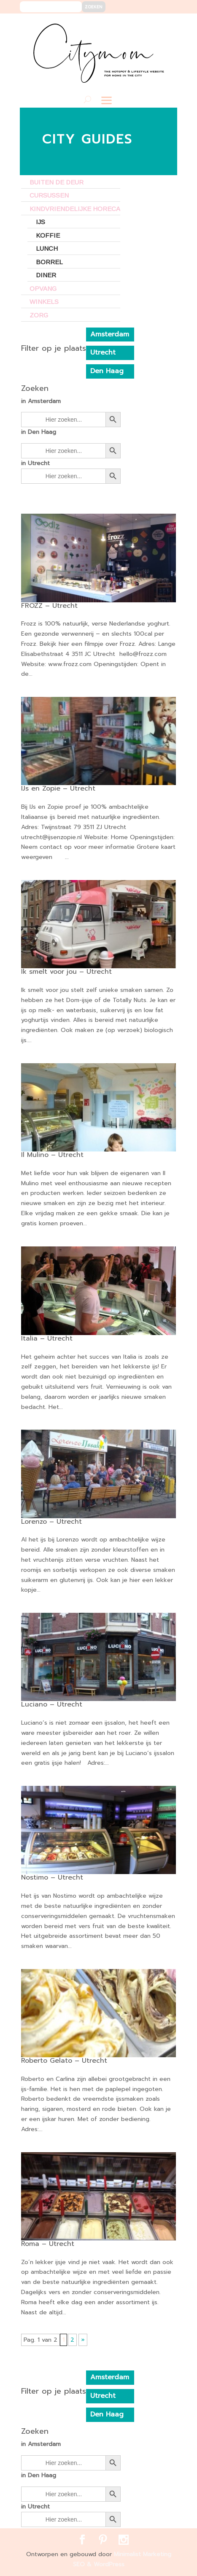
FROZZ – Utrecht (49, 606)
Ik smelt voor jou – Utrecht (66, 972)
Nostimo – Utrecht (52, 1877)
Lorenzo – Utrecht (51, 1522)
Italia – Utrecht (47, 1338)
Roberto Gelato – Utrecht (64, 2061)
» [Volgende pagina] (83, 2339)
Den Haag (107, 371)
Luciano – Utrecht (51, 1704)
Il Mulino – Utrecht (52, 1155)
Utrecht (103, 352)
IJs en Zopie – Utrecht (58, 788)
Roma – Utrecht (47, 2244)
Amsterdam (109, 334)
